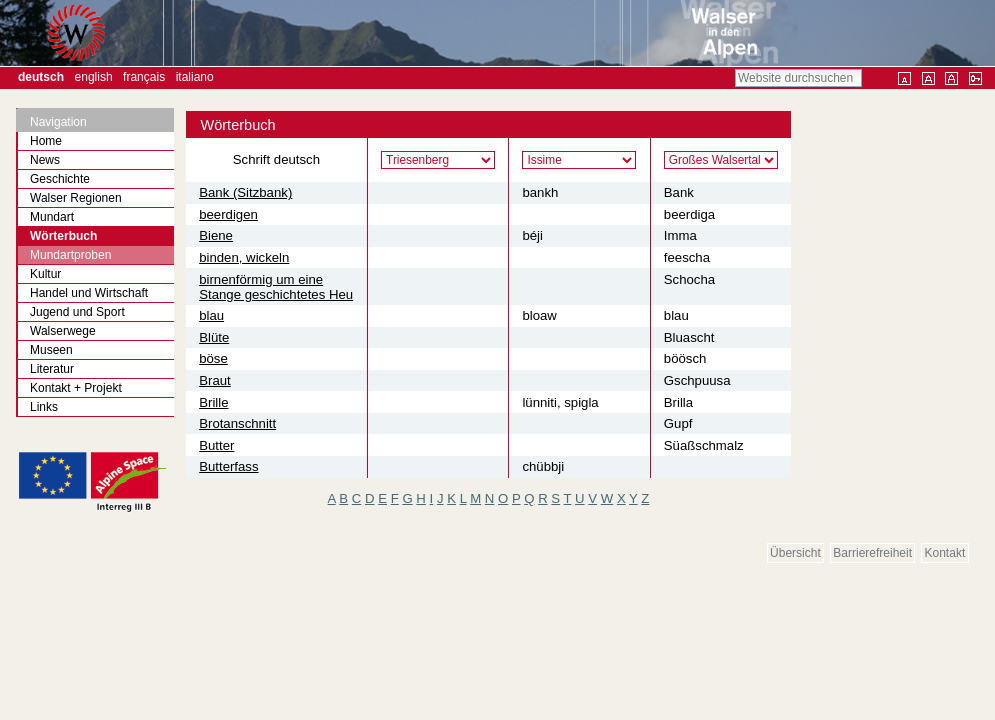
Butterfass (228, 466)
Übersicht (795, 553)
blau (211, 315)
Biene (216, 235)
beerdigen (228, 214)
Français (144, 77)
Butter (216, 445)
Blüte (214, 337)
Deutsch (41, 77)
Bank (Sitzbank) (245, 192)
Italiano (195, 77)
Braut (215, 380)
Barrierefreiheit (872, 553)
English (94, 77)
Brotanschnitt (237, 423)
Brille (213, 402)
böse (213, 358)
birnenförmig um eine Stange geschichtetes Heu (276, 287)
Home (46, 141)
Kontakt (945, 553)
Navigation (58, 122)
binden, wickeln (244, 257)
